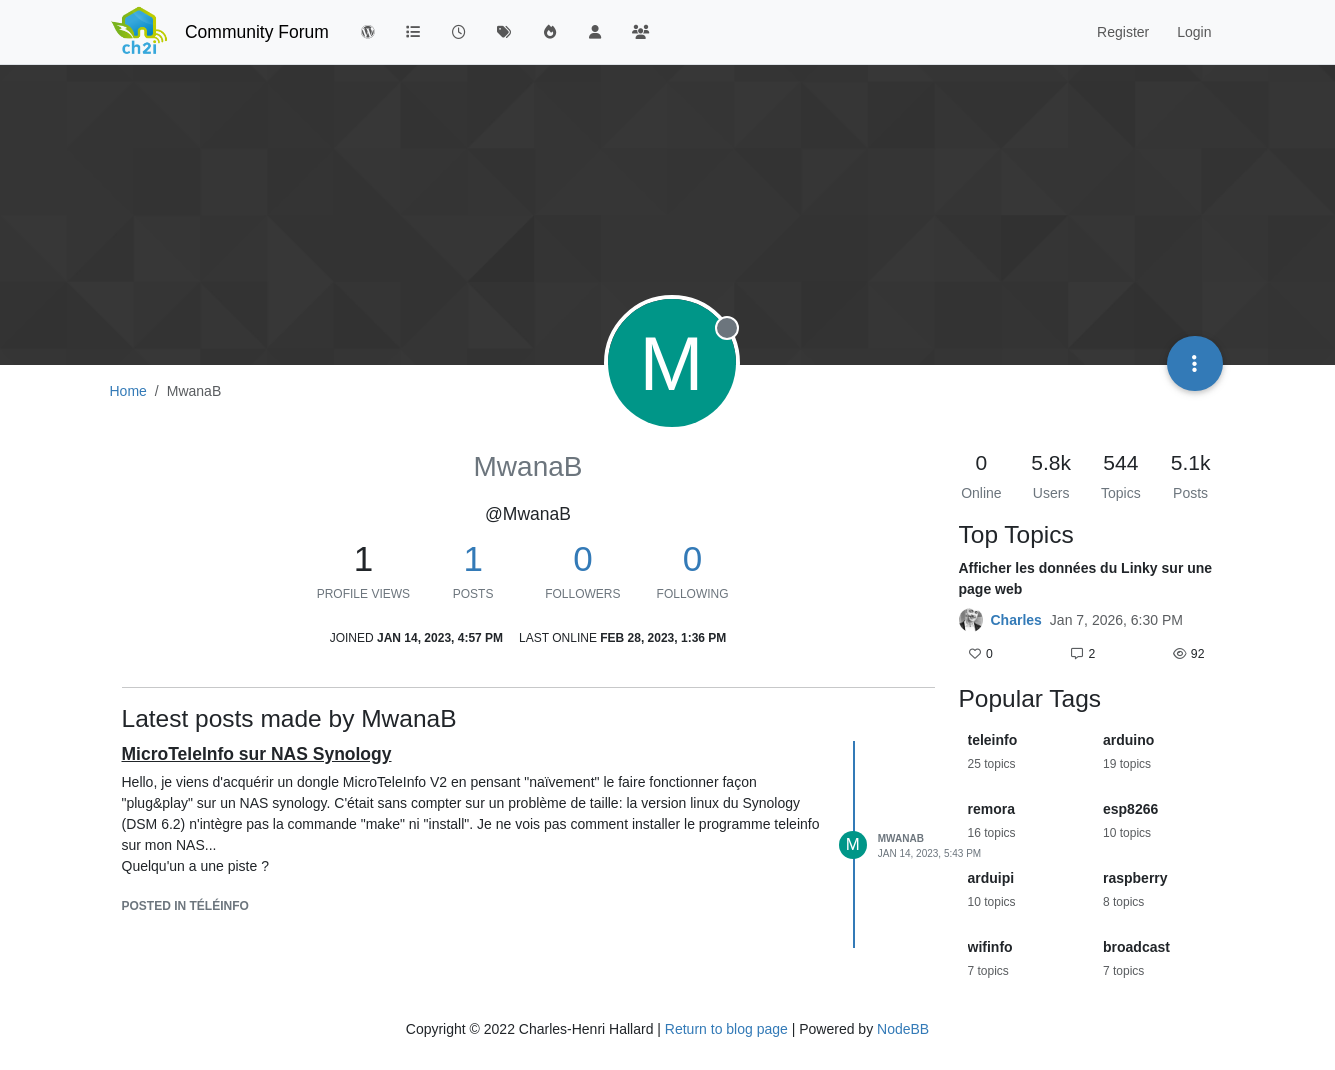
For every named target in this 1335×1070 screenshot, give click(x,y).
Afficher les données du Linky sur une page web (1086, 578)
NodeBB (903, 1029)
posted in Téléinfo (185, 906)
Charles (1016, 620)
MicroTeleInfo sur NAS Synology (257, 754)
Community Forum (257, 32)
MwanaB (901, 838)
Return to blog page (726, 1029)
